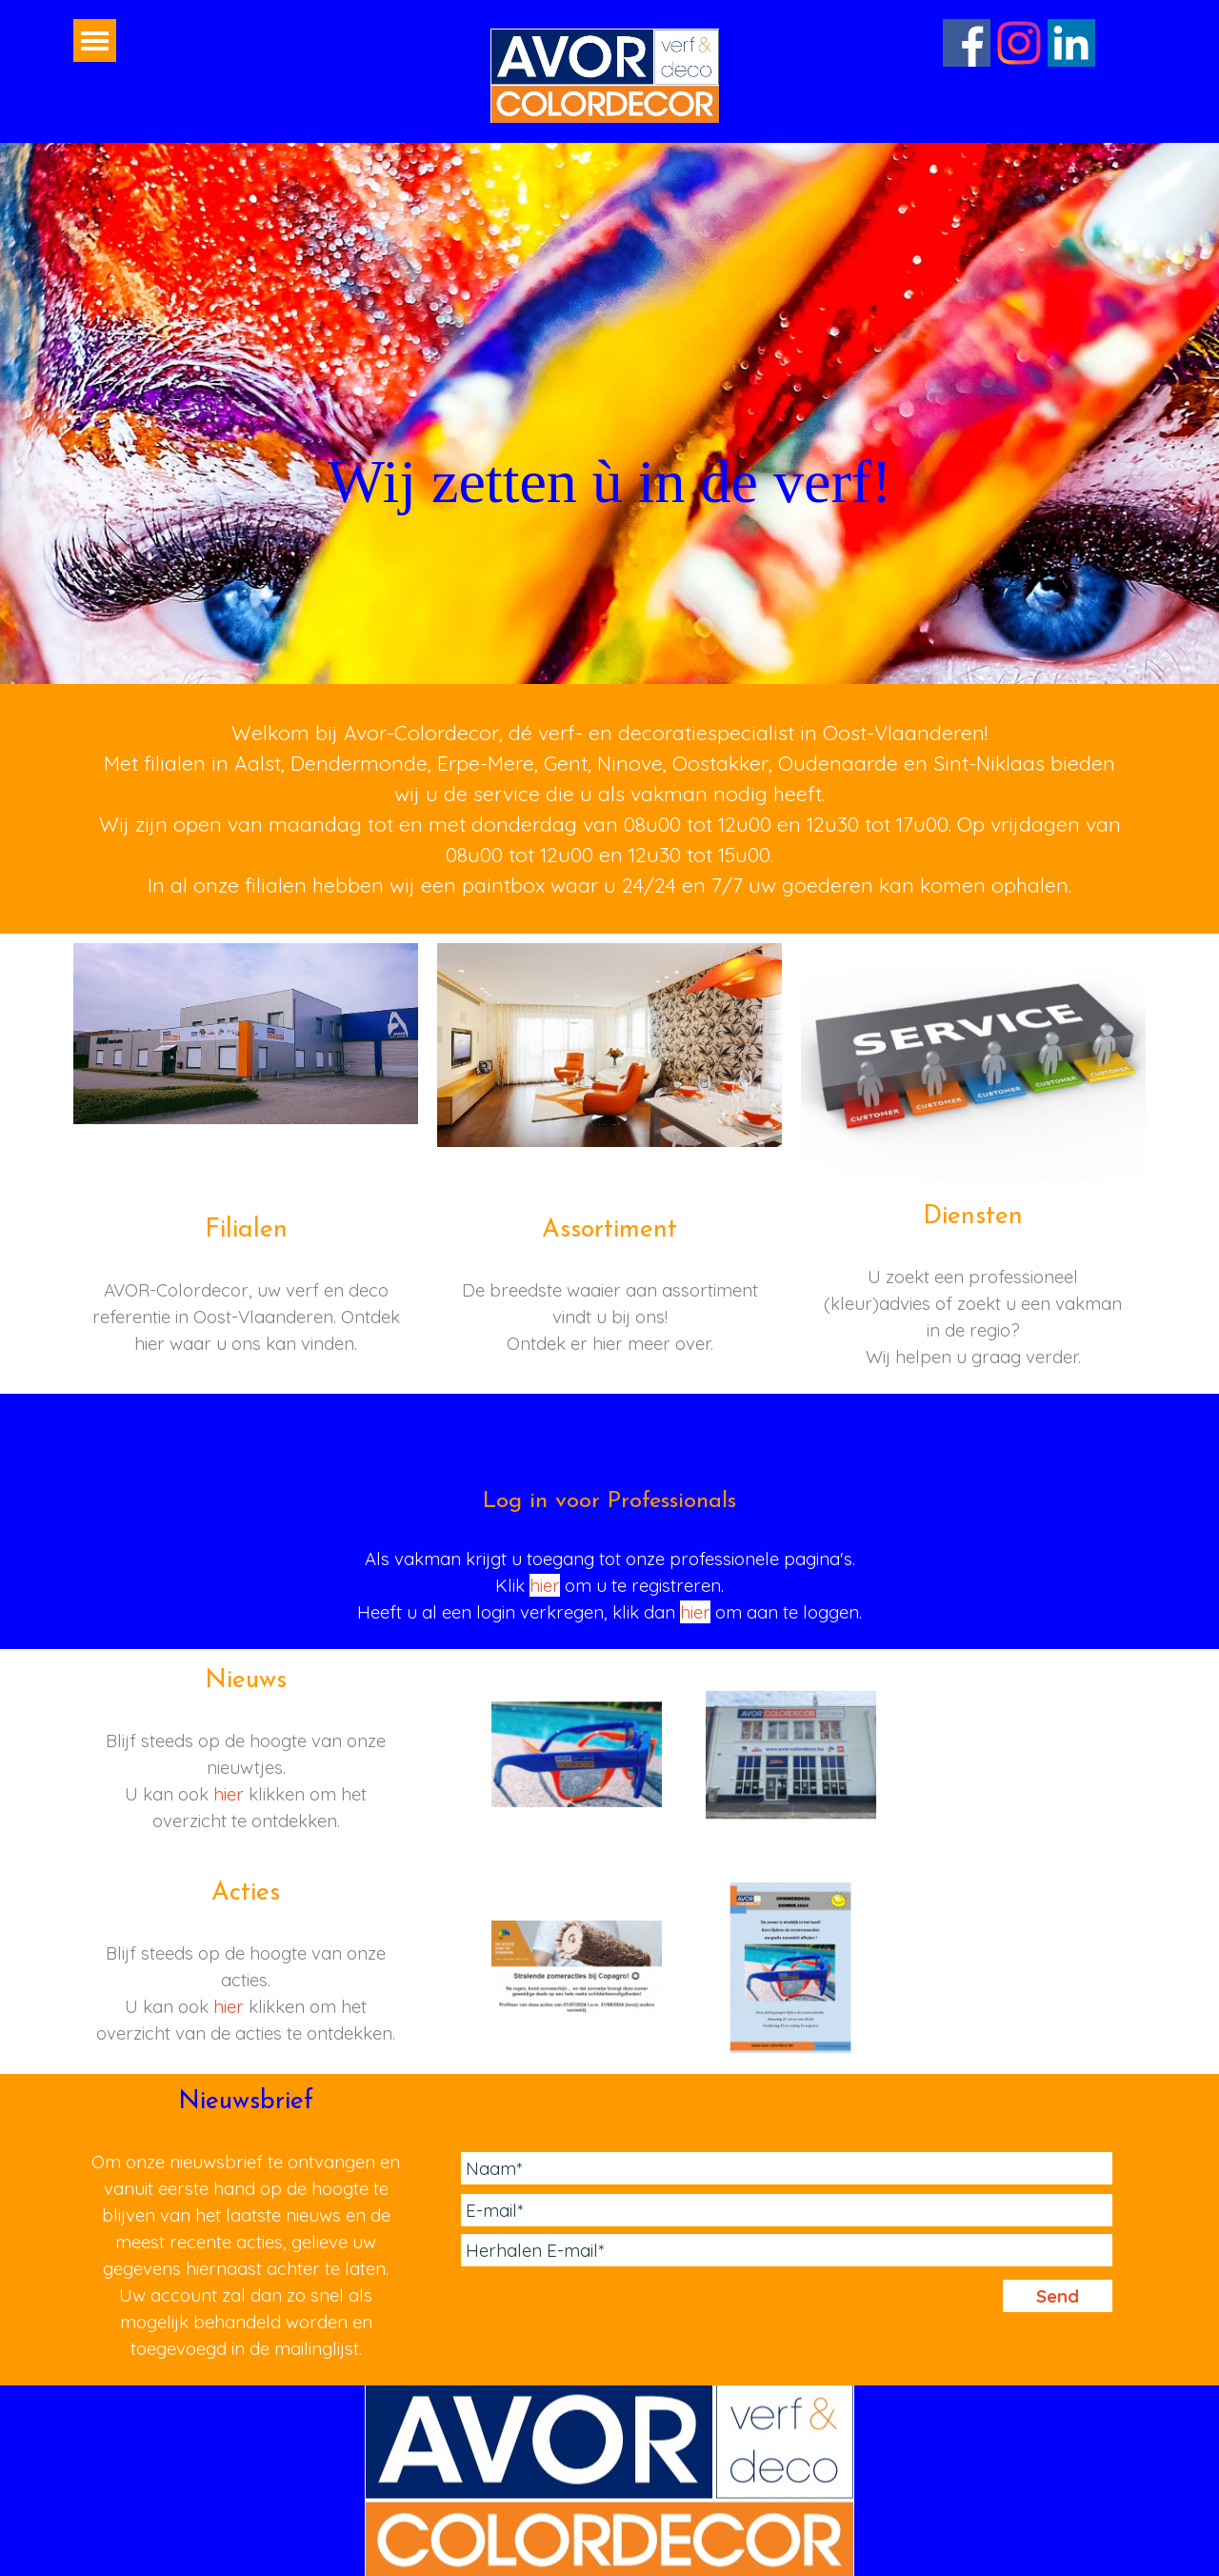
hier (545, 1585)
